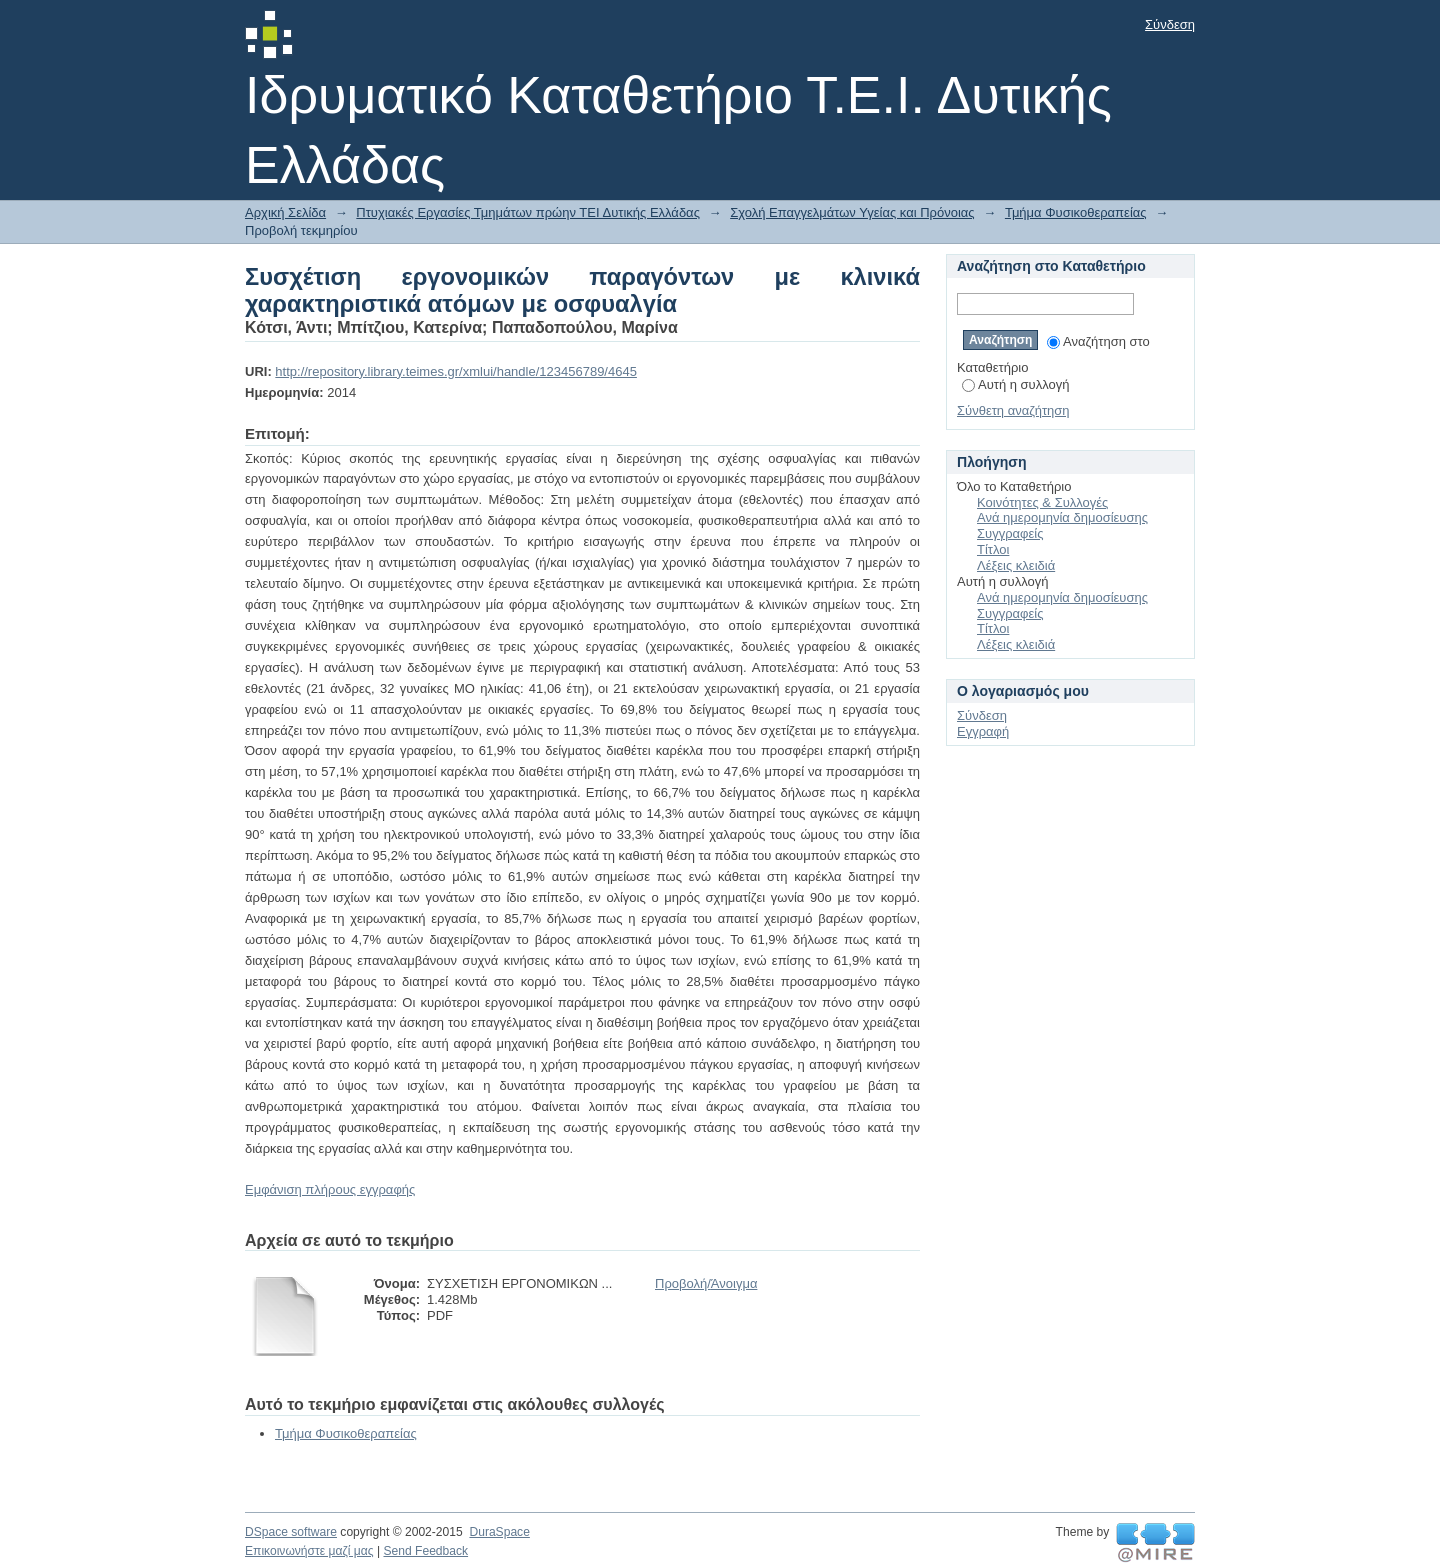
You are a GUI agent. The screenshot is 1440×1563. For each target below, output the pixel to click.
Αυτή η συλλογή (1016, 384)
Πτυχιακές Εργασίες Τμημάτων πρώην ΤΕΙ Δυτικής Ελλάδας (528, 212)
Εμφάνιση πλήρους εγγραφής (330, 1189)
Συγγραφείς (1010, 533)
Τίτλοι (993, 549)
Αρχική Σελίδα (285, 212)
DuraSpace (499, 1532)
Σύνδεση (1170, 24)
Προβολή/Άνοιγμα (706, 1283)
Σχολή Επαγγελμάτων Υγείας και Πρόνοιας (852, 212)
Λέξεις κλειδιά (1016, 565)
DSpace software (291, 1532)
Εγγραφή (983, 731)
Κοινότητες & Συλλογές (1042, 502)
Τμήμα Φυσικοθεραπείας (1076, 212)
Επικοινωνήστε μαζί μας (309, 1551)
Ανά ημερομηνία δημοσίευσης (1062, 517)
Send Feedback (425, 1551)
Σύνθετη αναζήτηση (1013, 410)
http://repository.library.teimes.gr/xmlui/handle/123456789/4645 (456, 371)
